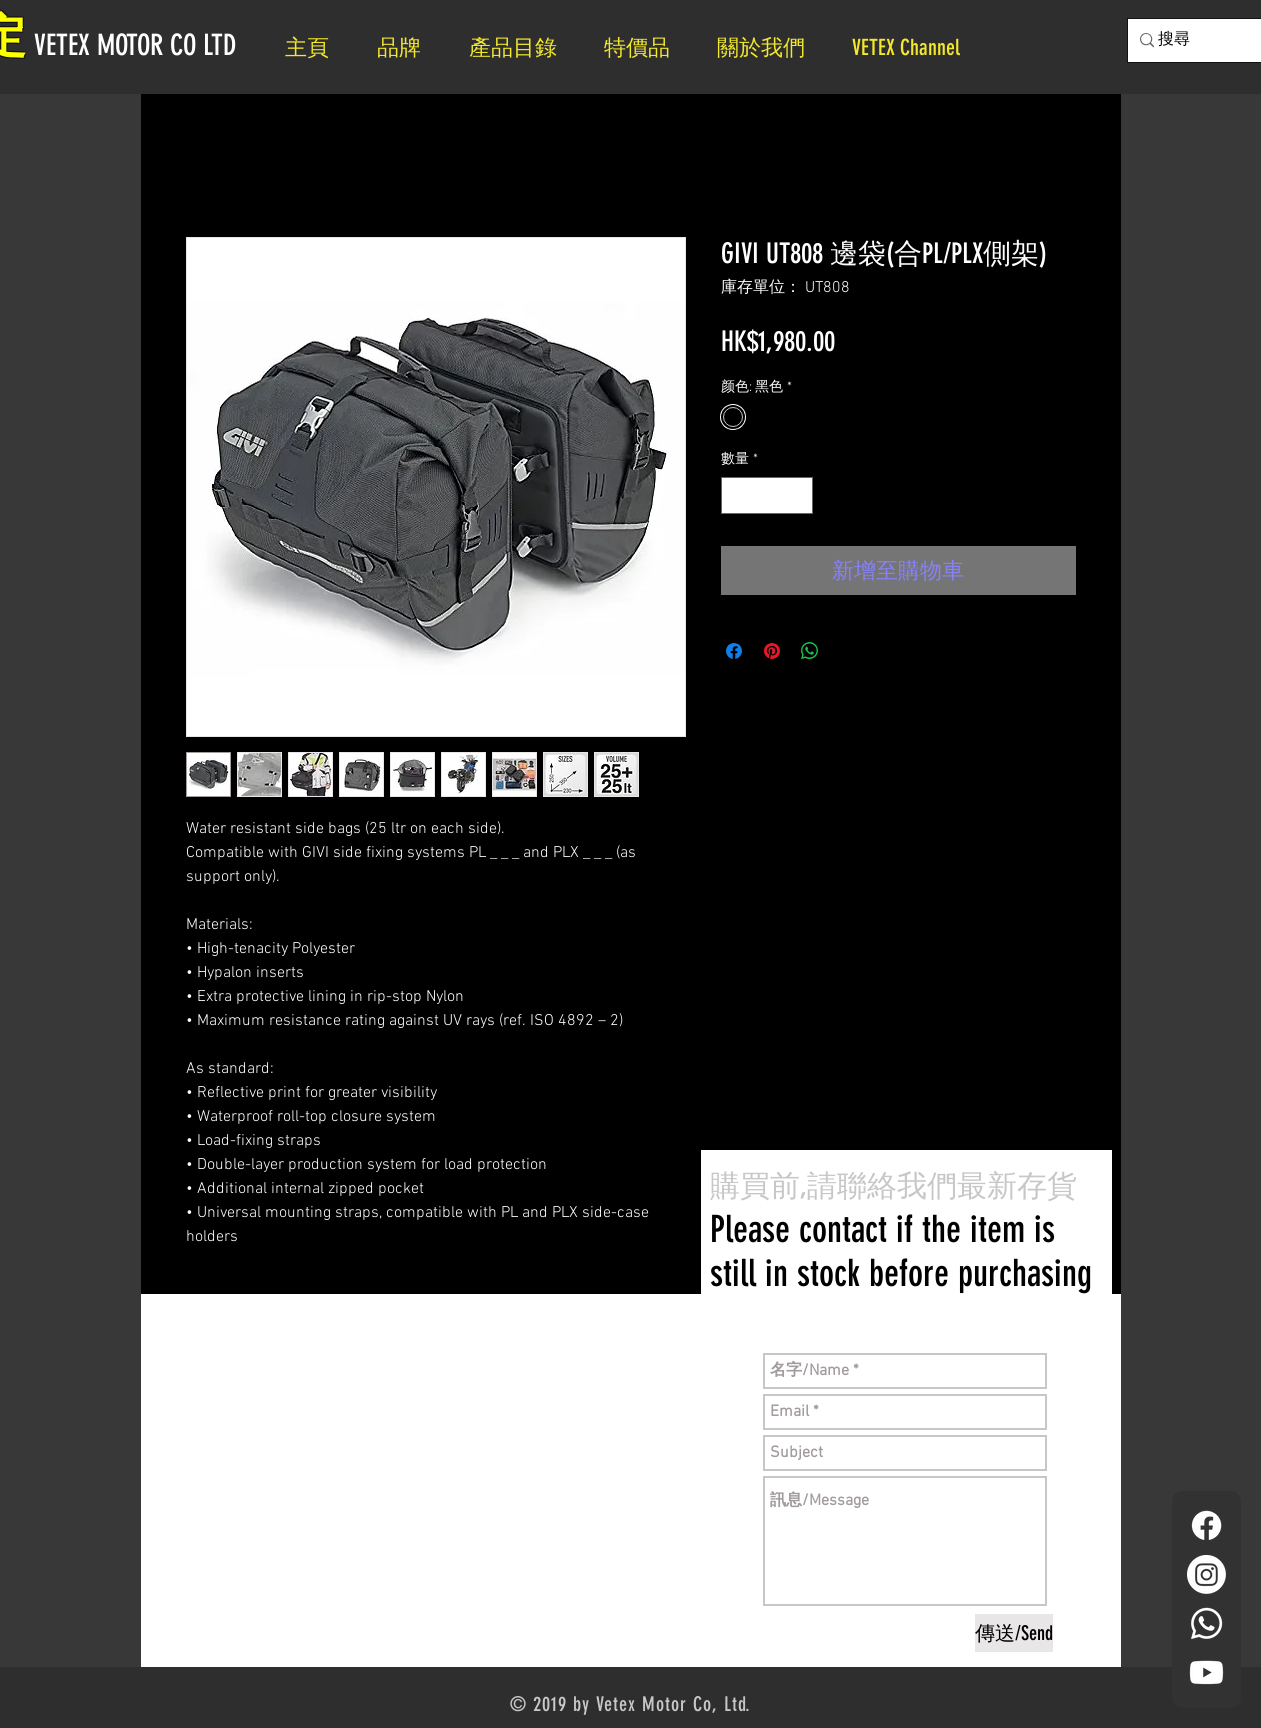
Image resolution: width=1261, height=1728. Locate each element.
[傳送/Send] (1014, 1633)
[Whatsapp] (1206, 1623)
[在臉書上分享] (734, 651)
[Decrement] (736, 495)
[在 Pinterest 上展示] (772, 651)
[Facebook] (1206, 1525)
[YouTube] (1206, 1672)
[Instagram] (1206, 1574)
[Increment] (797, 495)
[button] (769, 47)
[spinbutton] (767, 495)
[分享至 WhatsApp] (810, 651)
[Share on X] (848, 651)
